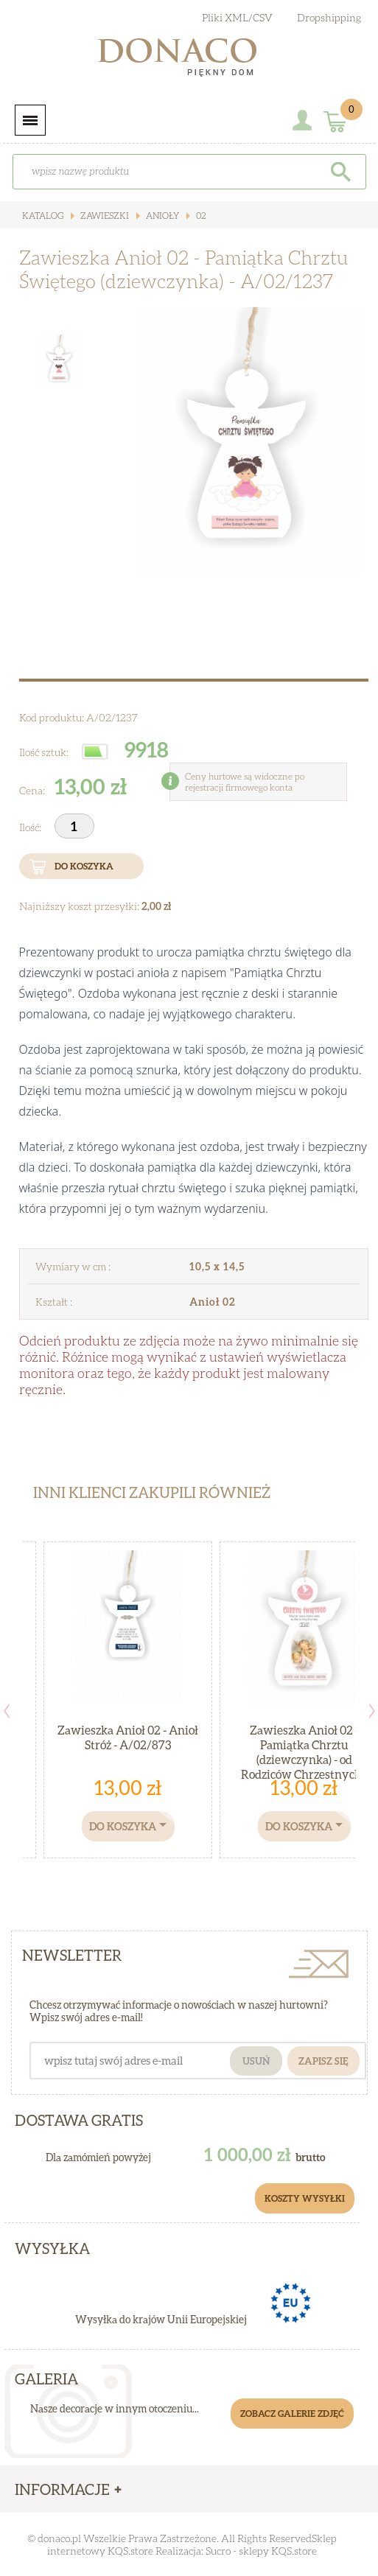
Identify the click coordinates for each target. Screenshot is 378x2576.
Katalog (42, 215)
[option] (231, 462)
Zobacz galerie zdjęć (292, 2413)
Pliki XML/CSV (237, 17)
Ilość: (31, 827)
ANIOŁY (161, 215)
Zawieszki (103, 215)
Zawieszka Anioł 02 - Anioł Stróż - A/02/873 (127, 1737)
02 (200, 215)
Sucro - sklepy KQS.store (261, 2550)
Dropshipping (329, 17)
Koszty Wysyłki (305, 2198)
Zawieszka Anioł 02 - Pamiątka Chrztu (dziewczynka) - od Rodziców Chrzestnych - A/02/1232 (304, 1759)
